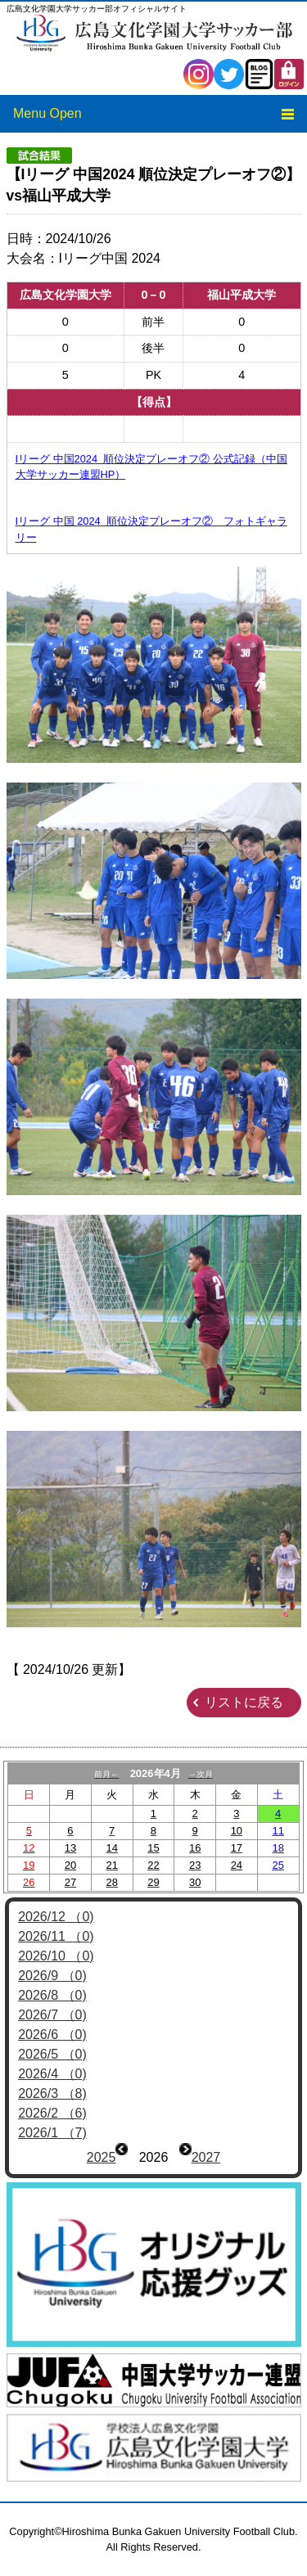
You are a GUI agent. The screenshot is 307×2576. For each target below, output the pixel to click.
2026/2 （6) (52, 2113)
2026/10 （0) (56, 1956)
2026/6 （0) (52, 2034)
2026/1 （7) (52, 2133)
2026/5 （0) (52, 2054)
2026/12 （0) (56, 1917)
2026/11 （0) (56, 1936)
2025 (101, 2157)
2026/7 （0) (52, 2015)
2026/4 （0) (52, 2074)
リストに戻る (244, 1702)
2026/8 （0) (52, 1995)
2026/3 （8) (52, 2093)
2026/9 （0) (52, 1976)
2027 (206, 2157)
